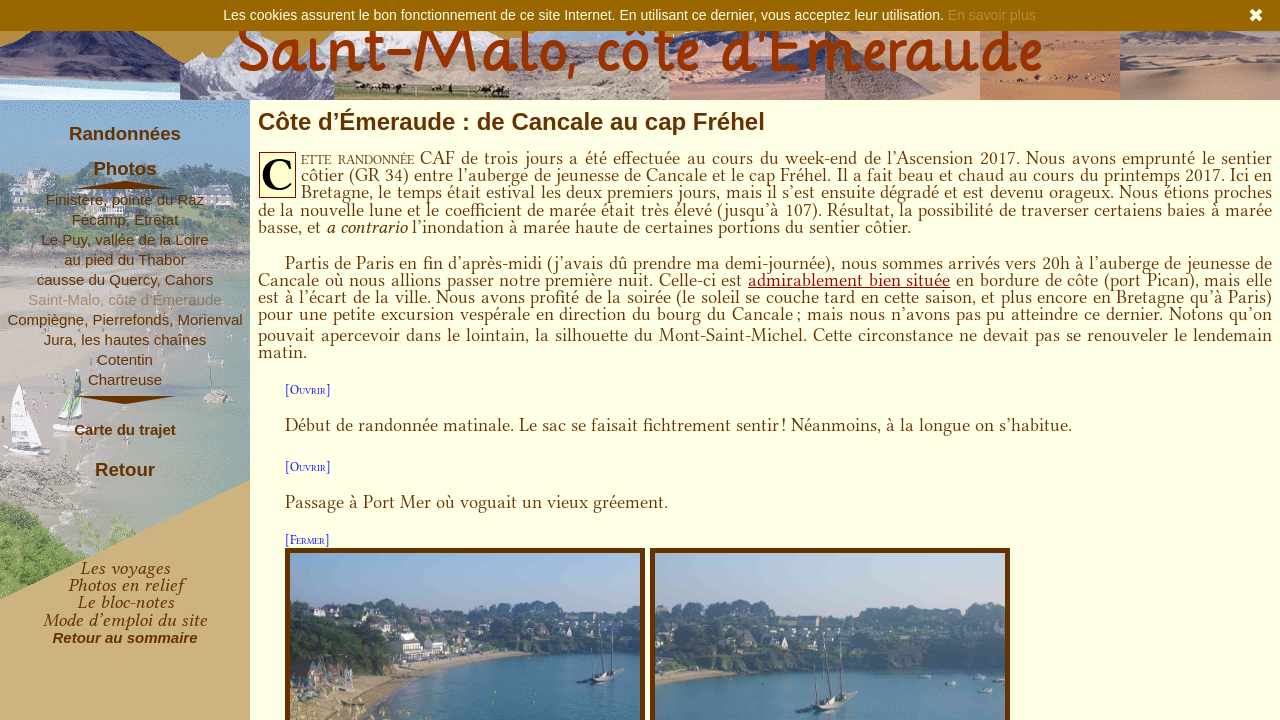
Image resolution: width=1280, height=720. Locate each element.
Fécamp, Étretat (125, 219)
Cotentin (125, 359)
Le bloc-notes (125, 602)
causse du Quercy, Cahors (125, 279)
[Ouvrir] (308, 389)
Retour (125, 470)
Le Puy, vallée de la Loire (124, 239)
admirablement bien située (849, 280)
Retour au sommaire (124, 637)
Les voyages (125, 568)
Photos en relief (125, 585)
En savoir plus (992, 15)
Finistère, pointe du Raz (125, 199)
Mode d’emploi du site (125, 620)
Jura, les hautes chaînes (125, 339)
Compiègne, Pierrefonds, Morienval (124, 319)
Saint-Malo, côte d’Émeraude (124, 299)
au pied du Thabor (125, 259)
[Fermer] (307, 539)
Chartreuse (125, 379)
